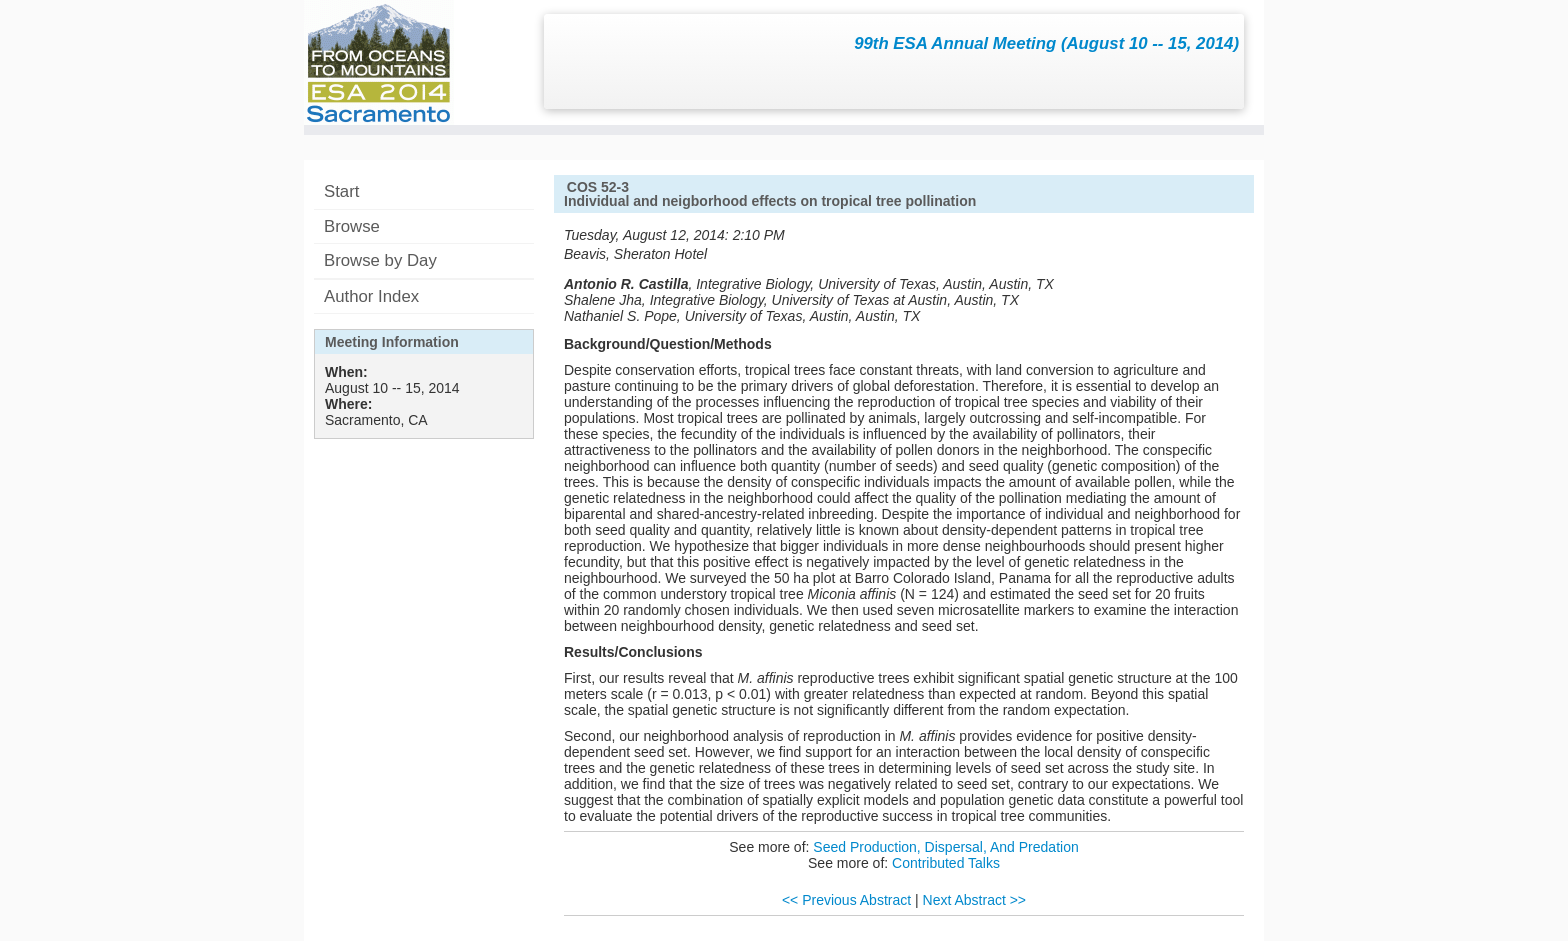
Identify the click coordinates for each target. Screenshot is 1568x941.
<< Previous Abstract (846, 900)
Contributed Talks (946, 863)
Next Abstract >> (975, 900)
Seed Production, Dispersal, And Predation (945, 847)
